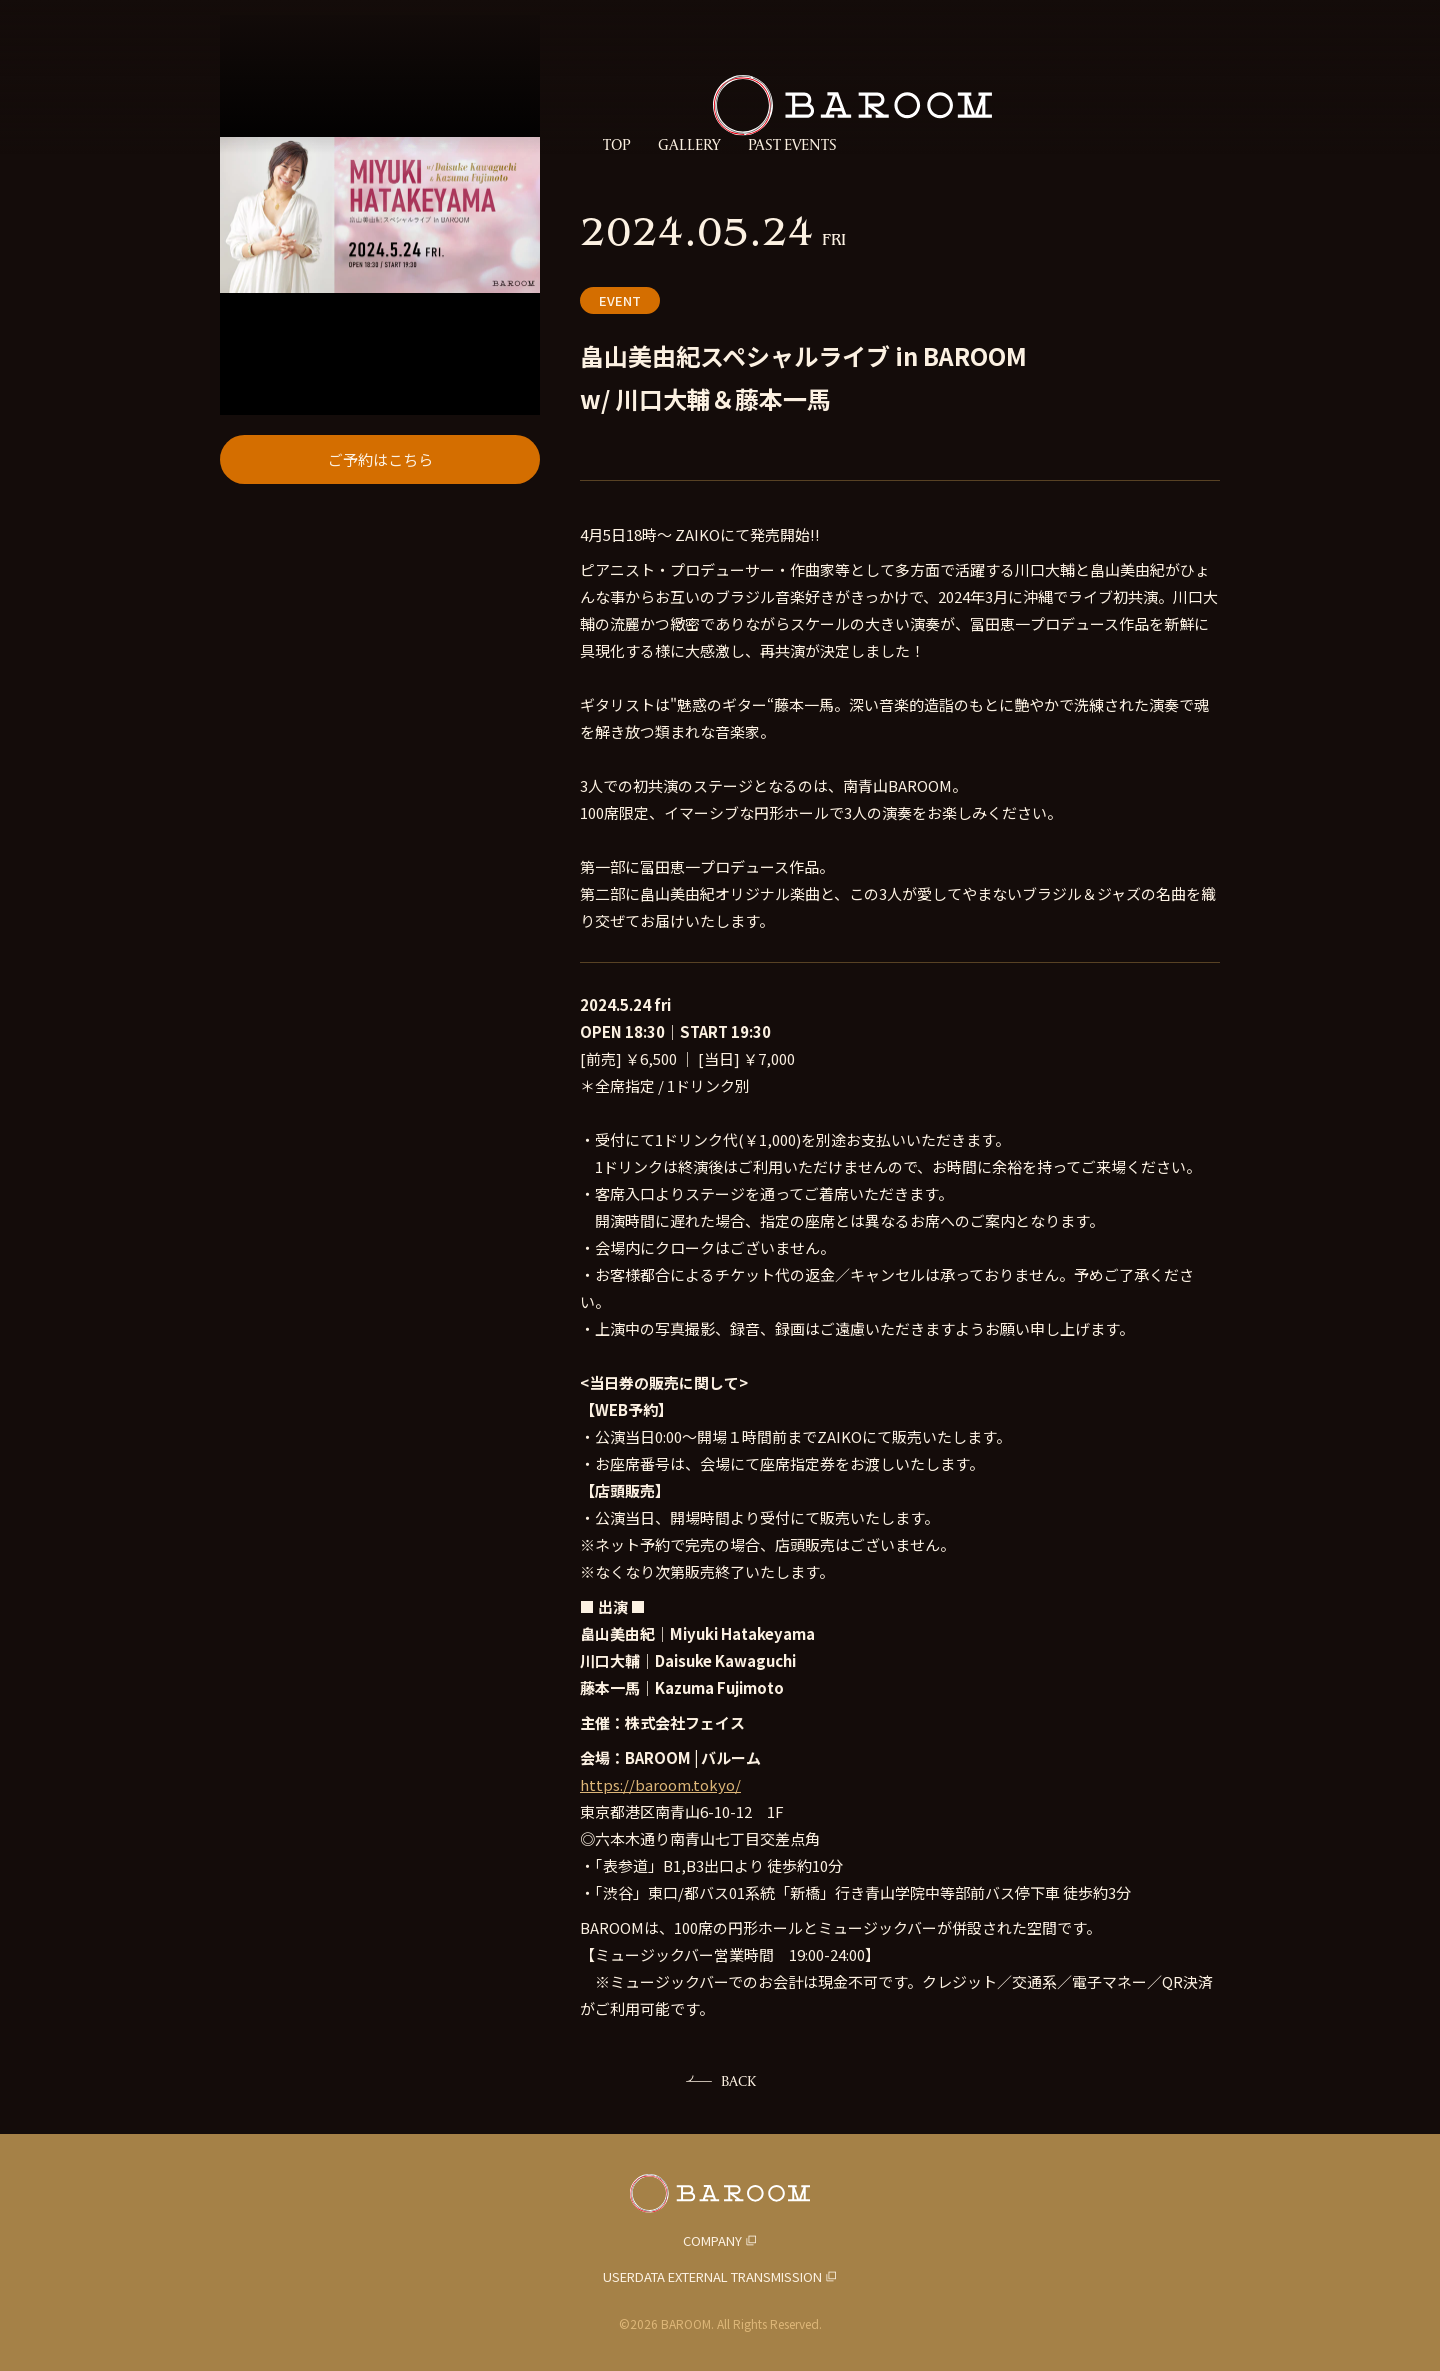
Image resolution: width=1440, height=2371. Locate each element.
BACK (738, 2080)
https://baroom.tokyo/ (660, 1784)
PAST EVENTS (792, 145)
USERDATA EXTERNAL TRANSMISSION (712, 2276)
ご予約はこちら (380, 654)
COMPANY (712, 2240)
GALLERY (689, 145)
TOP (616, 145)
